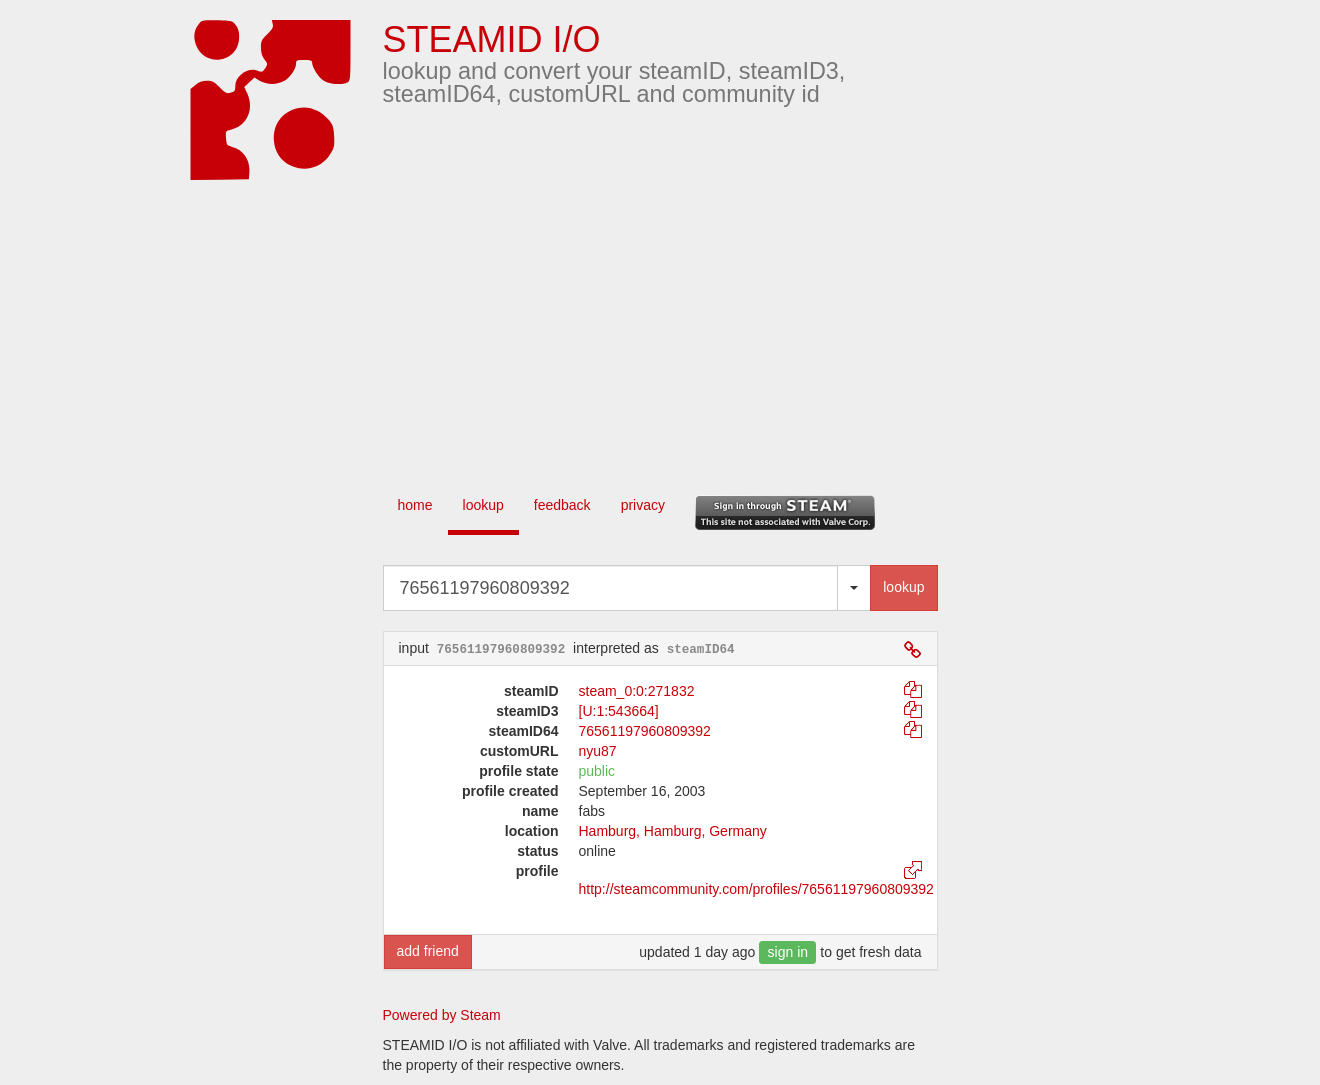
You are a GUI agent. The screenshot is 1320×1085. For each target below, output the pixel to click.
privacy (643, 505)
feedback (562, 505)
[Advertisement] (690, 330)
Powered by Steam (442, 1015)
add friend (428, 951)
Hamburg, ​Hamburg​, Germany (673, 831)
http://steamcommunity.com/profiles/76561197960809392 (756, 889)
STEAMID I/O (492, 39)
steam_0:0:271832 (637, 691)
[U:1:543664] (619, 711)
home (415, 505)
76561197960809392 (645, 731)
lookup (483, 505)
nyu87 (598, 751)
